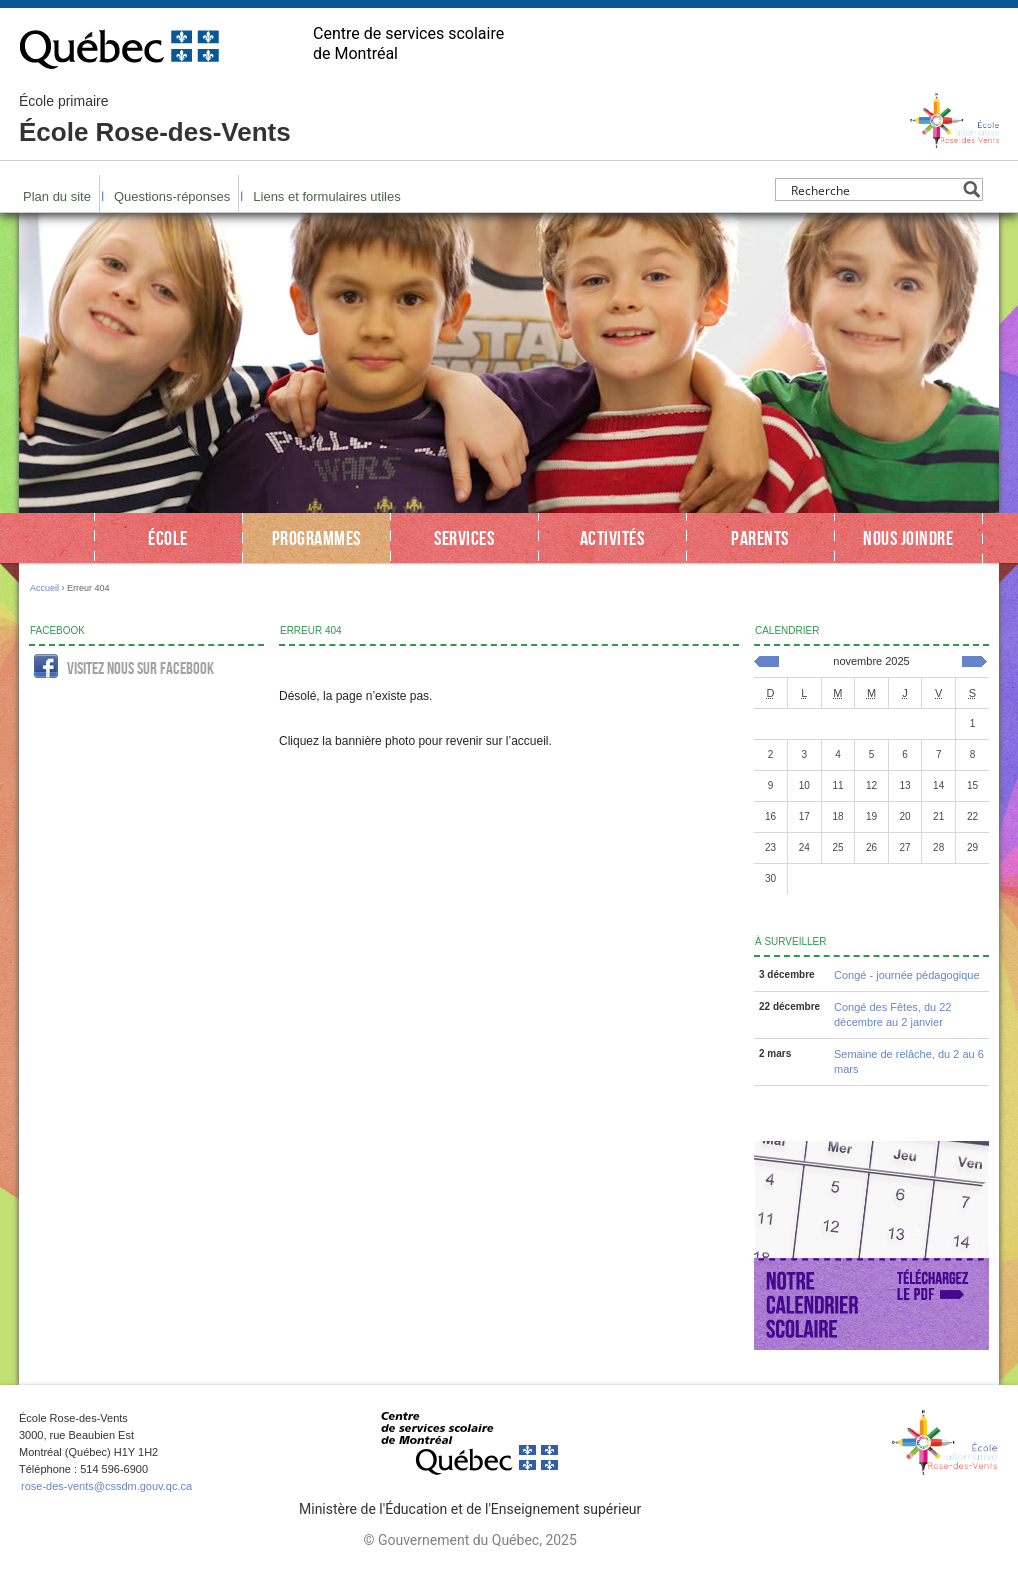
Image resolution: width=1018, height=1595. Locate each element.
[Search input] (873, 189)
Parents (760, 538)
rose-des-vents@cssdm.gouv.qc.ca (106, 1486)
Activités (612, 538)
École (168, 538)
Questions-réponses (172, 196)
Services (464, 538)
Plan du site (57, 196)
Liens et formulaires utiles (326, 196)
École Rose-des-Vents (155, 120)
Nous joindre (908, 538)
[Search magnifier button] (971, 189)
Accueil (44, 588)
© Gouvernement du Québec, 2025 (469, 1540)
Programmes (316, 538)
